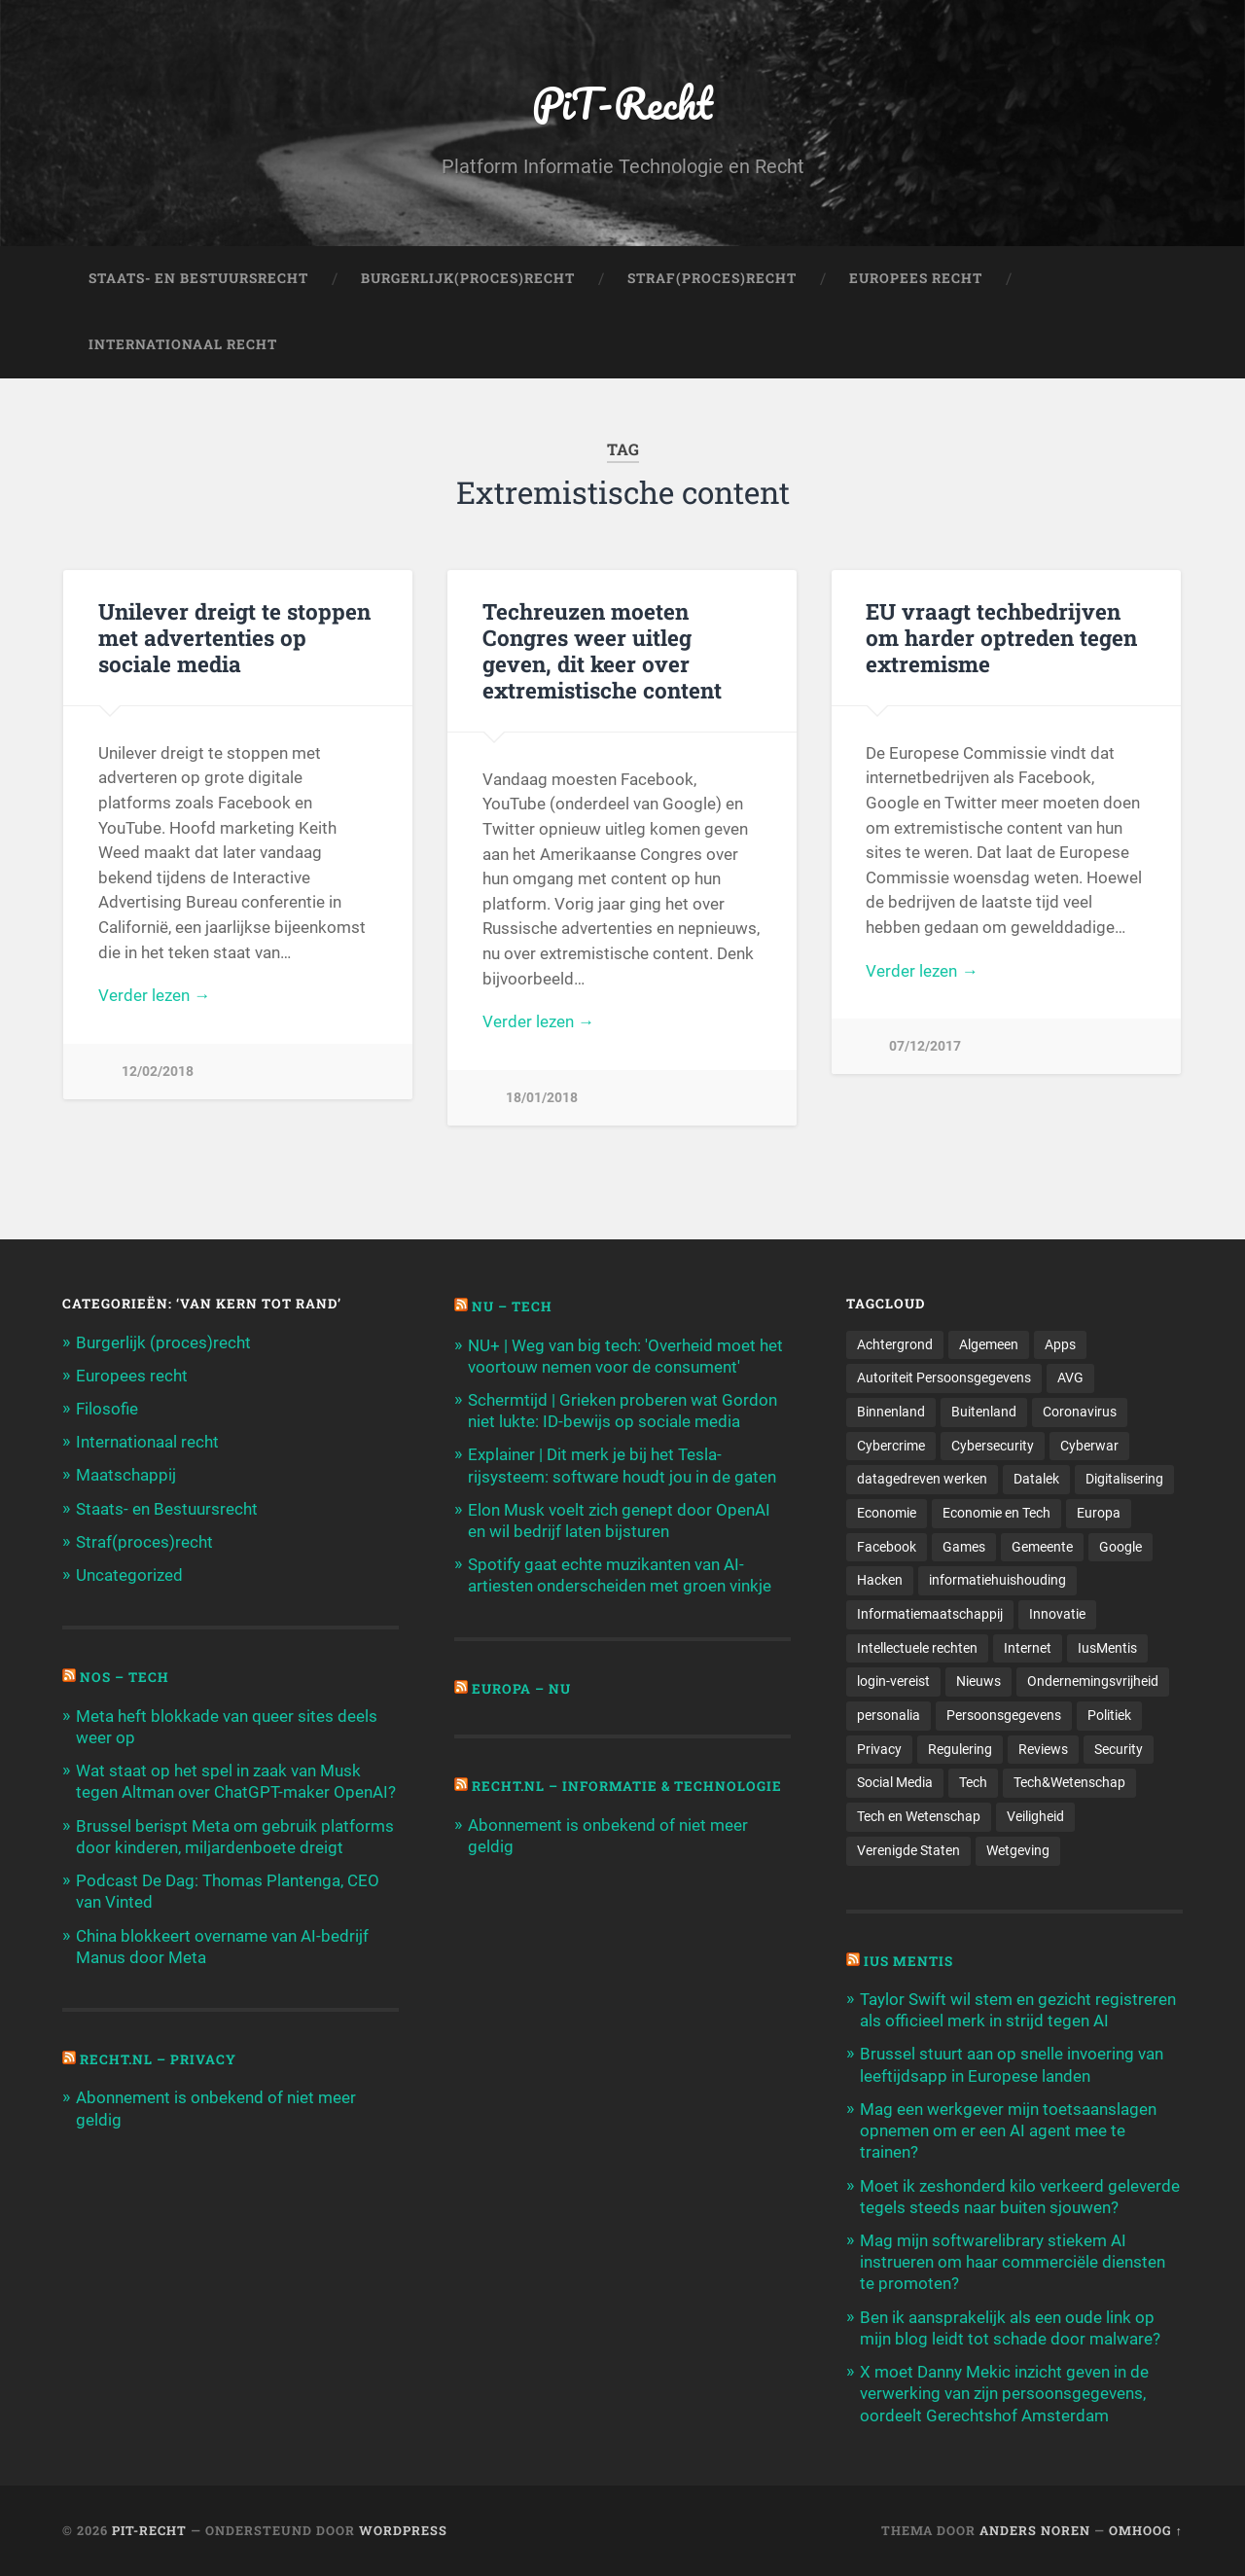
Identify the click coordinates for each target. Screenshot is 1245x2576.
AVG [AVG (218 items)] (1070, 1377)
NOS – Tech (124, 1677)
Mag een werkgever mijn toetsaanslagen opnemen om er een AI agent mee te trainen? (1008, 2130)
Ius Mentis (908, 1961)
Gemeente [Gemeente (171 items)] (1042, 1547)
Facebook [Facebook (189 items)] (886, 1547)
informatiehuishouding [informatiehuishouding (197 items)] (997, 1580)
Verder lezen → (154, 995)
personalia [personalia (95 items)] (888, 1715)
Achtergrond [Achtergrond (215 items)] (895, 1344)
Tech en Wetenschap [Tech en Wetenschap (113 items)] (918, 1816)
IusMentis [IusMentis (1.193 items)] (1107, 1648)
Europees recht (132, 1375)
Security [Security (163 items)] (1118, 1749)
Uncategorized (129, 1575)
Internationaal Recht (183, 344)
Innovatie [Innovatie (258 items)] (1057, 1614)
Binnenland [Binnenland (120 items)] (891, 1411)
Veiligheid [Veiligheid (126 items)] (1035, 1816)
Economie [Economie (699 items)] (886, 1513)
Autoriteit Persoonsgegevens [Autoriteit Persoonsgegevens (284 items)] (944, 1377)
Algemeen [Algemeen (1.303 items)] (988, 1344)
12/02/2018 (158, 1071)
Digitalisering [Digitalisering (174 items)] (1124, 1478)
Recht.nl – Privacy (158, 2059)
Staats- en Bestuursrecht (198, 278)
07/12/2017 (925, 1046)
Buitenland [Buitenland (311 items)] (983, 1411)
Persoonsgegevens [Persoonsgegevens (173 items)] (1003, 1715)
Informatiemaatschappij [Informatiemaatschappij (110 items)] (930, 1614)
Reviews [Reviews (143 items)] (1043, 1749)
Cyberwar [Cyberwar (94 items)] (1089, 1445)
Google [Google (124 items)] (1120, 1547)
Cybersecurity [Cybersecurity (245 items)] (992, 1445)
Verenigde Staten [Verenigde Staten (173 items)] (908, 1850)
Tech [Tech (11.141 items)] (973, 1782)
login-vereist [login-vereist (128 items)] (893, 1681)
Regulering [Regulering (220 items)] (960, 1749)
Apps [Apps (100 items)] (1060, 1344)
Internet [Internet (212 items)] (1027, 1648)
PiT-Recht (623, 102)
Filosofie (107, 1408)
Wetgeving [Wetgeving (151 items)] (1017, 1850)
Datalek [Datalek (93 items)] (1036, 1478)
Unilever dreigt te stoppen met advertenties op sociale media (234, 637)
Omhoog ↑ (1146, 2530)
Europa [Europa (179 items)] (1098, 1513)
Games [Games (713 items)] (964, 1547)
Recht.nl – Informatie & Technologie (627, 1786)
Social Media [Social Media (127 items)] (895, 1782)
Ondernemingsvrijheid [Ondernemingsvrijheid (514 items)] (1092, 1681)
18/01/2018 (542, 1098)
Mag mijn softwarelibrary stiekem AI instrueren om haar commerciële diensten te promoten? (1012, 2262)
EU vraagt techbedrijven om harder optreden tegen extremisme (1001, 637)
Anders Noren (1034, 2530)
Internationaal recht (147, 1441)
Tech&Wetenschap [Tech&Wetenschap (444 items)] (1069, 1782)
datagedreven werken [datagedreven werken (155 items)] (922, 1478)
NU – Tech (512, 1306)
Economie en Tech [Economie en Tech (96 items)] (996, 1513)
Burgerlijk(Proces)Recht (468, 278)
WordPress (403, 2530)
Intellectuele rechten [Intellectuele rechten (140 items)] (917, 1648)
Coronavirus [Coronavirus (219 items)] (1080, 1411)
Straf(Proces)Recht (712, 278)
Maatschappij (126, 1475)
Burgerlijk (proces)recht (163, 1342)
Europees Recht (915, 278)
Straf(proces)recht (144, 1542)
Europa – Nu (521, 1689)
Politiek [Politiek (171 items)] (1109, 1715)
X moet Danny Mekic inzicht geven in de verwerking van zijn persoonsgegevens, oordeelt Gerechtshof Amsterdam (1004, 2393)
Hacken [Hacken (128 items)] (880, 1580)
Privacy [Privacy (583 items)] (879, 1749)
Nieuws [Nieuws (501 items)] (978, 1681)
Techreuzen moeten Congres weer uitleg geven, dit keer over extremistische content (602, 650)
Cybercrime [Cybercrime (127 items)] (891, 1445)
